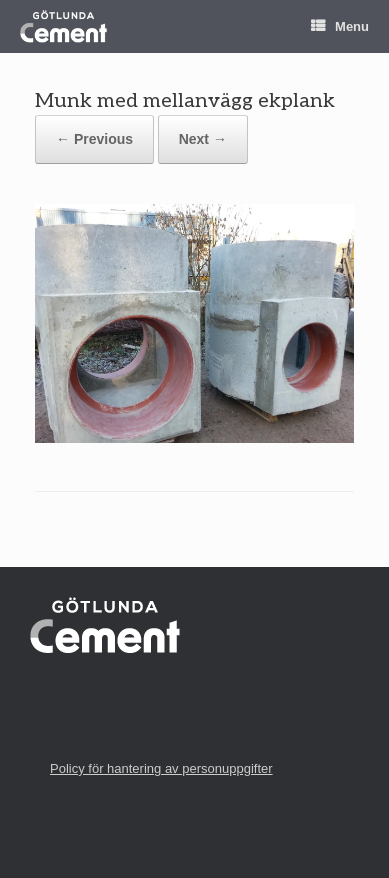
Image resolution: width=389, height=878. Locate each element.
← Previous (94, 139)
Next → (203, 139)
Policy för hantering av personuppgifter (161, 768)
